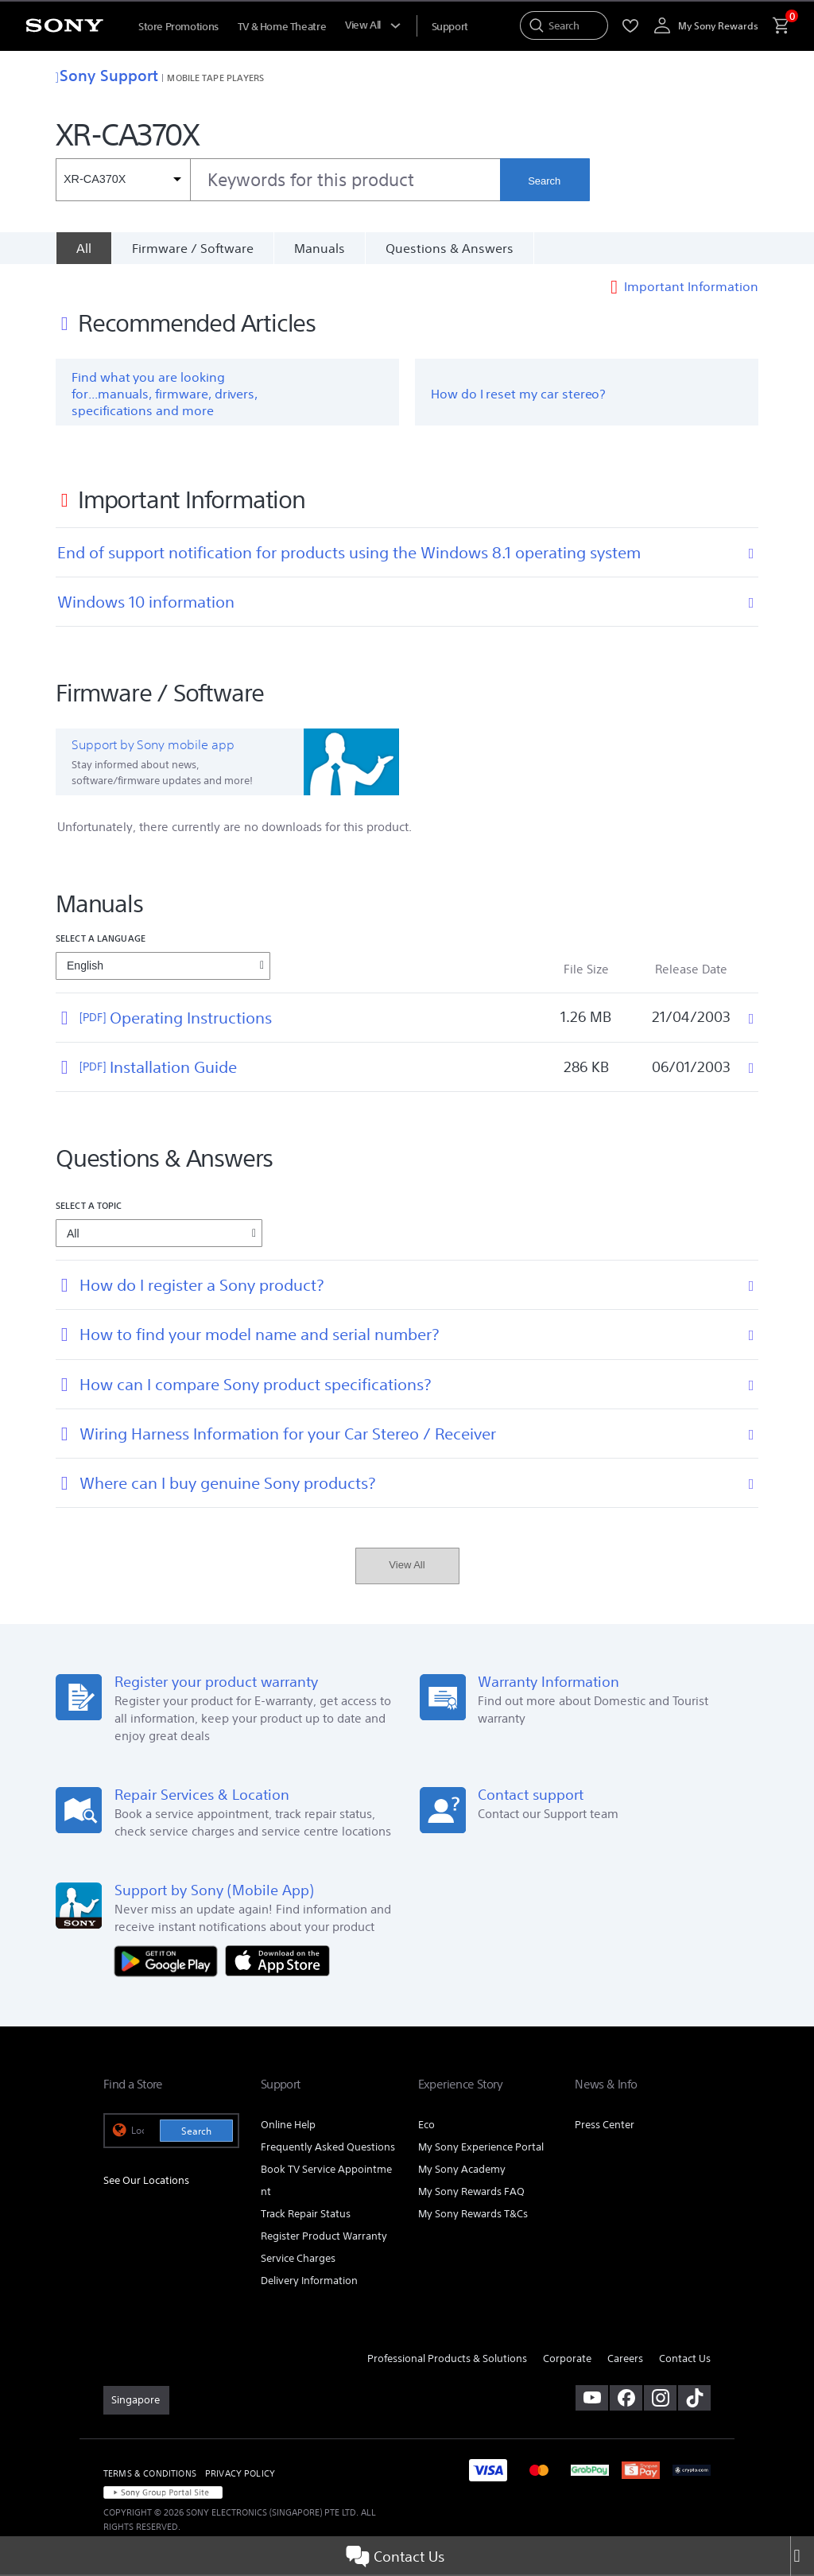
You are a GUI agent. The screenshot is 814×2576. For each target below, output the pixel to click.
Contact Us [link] (685, 2360)
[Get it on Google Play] (170, 1961)
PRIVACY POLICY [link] (240, 2475)
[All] (83, 248)
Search (544, 181)
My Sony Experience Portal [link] (481, 2148)
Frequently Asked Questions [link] (328, 2148)
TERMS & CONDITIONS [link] (149, 2475)
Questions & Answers (450, 248)
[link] (136, 2402)
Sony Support (107, 75)
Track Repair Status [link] (306, 2215)
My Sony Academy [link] (462, 2171)
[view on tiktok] (694, 2399)
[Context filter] (123, 179)
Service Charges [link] (298, 2260)
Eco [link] (426, 2126)
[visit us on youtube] (592, 2399)
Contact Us (395, 2556)
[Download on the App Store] (277, 1961)
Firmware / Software (193, 248)
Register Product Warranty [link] (324, 2237)
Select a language (100, 940)
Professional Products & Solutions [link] (447, 2360)
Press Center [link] (604, 2126)
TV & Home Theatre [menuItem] (282, 26)
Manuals (319, 248)
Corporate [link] (567, 2360)
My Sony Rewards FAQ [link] (471, 2193)
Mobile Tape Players (215, 78)
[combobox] (278, 179)
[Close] (802, 2556)
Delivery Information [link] (309, 2282)
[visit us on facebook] (626, 2399)
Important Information (691, 288)
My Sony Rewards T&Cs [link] (473, 2215)
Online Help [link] (288, 2126)
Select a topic (89, 1207)
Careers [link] (625, 2360)
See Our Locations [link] (146, 2182)
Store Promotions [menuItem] (178, 26)
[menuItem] (450, 26)
